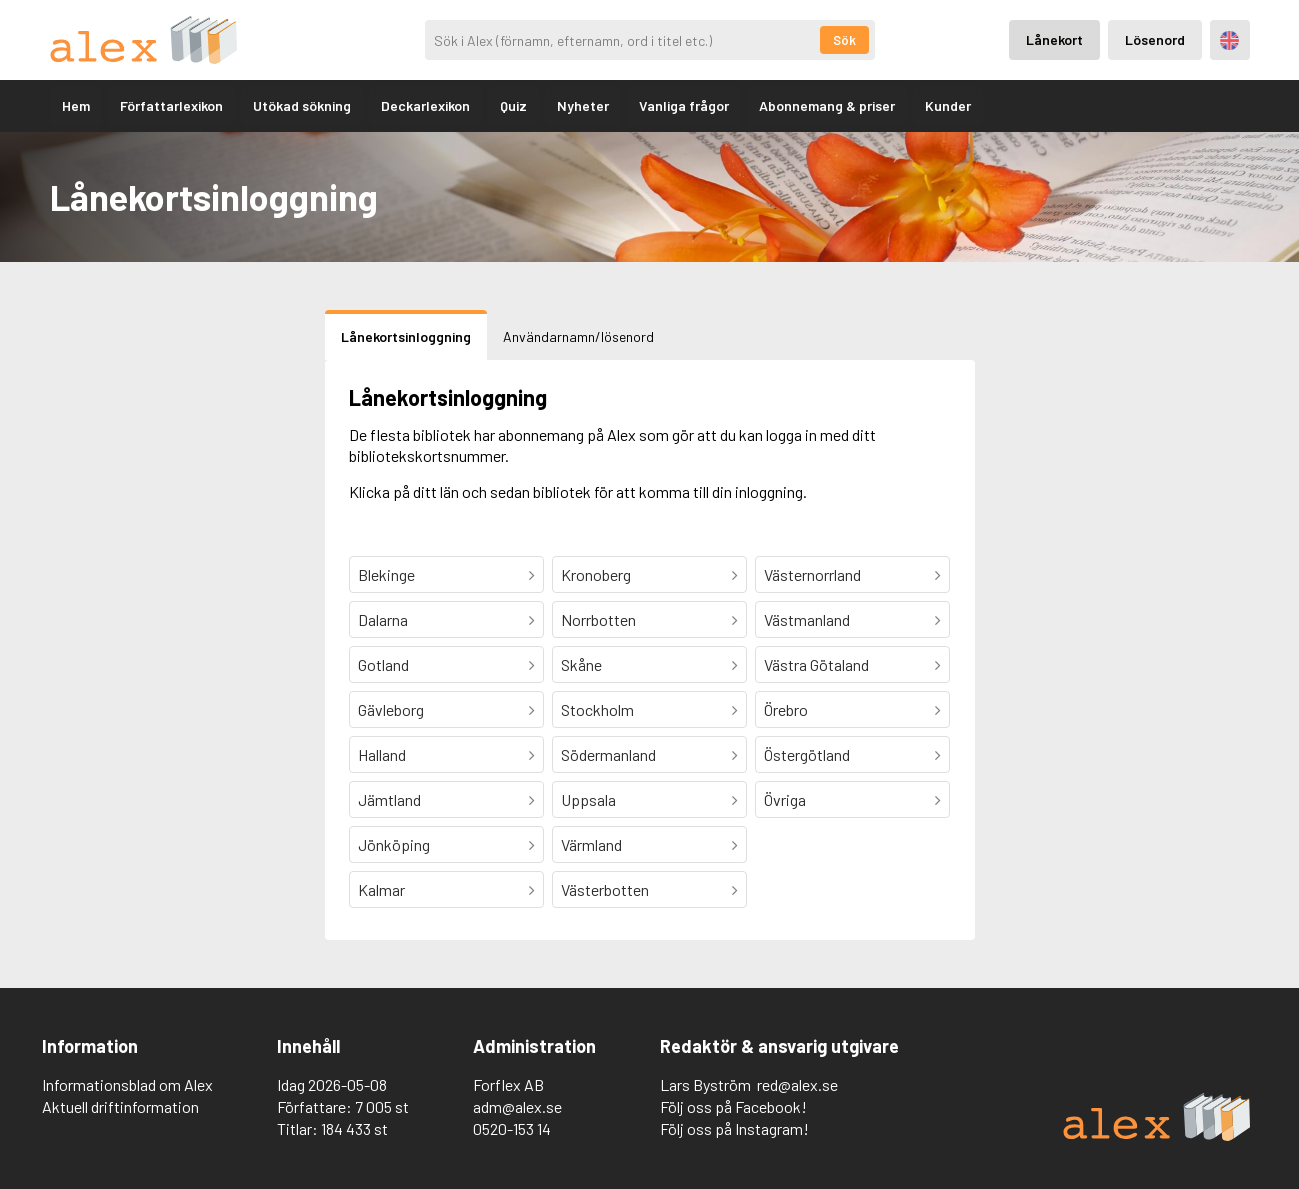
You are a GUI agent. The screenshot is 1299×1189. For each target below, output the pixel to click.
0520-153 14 (512, 1128)
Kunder (948, 105)
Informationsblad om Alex (127, 1084)
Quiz (513, 105)
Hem (76, 105)
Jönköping (394, 844)
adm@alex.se (517, 1106)
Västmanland (807, 619)
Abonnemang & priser (827, 105)
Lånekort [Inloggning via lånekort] (1054, 39)
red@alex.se (797, 1084)
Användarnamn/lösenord (578, 336)
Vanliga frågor (684, 105)
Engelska (1229, 40)
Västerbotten (605, 889)
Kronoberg (596, 574)
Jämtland (389, 799)
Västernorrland (812, 574)
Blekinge (386, 574)
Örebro (786, 709)
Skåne (581, 664)
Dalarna (383, 619)
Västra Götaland (816, 664)
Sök (844, 40)
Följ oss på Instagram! (734, 1128)
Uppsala (588, 799)
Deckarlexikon (425, 105)
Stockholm (597, 709)
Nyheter (583, 105)
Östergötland (807, 754)
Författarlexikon (171, 105)
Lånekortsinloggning (406, 336)
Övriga (785, 799)
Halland (382, 754)
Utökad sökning (302, 105)
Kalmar (381, 889)
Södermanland (608, 754)
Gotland (383, 664)
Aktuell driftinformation (120, 1106)
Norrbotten (598, 619)
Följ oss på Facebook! (733, 1106)
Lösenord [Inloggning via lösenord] (1155, 39)
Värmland (591, 844)
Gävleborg (391, 709)
